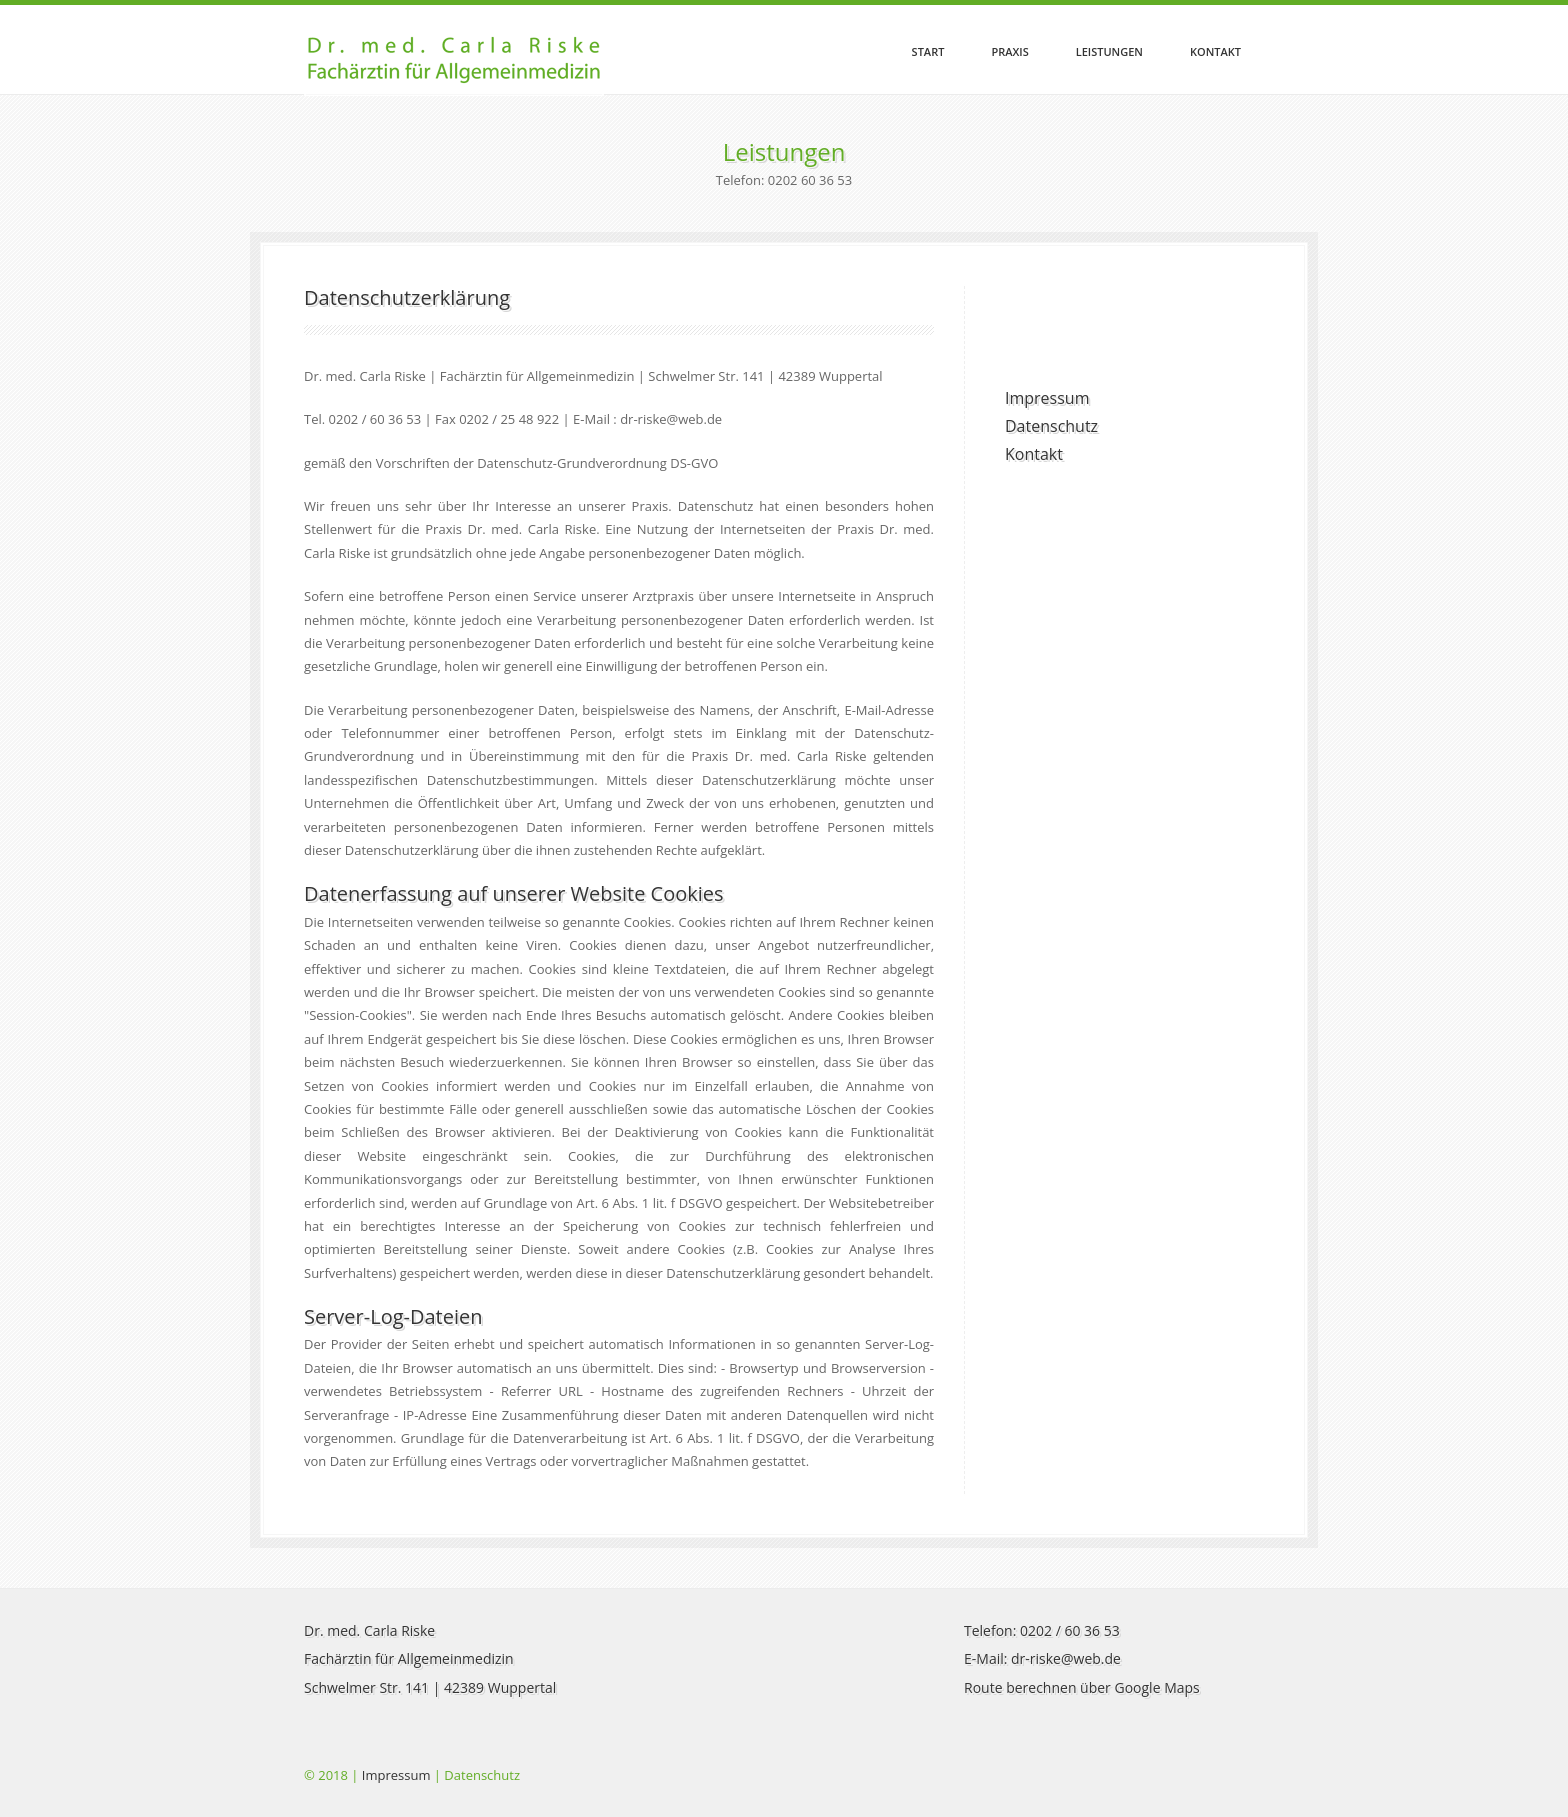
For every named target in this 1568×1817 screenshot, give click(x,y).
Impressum (1047, 398)
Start (928, 51)
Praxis (1009, 51)
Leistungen (1109, 51)
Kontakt (1215, 51)
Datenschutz (1051, 426)
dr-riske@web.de (1066, 1658)
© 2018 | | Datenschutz (412, 1775)
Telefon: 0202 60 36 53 (784, 180)
